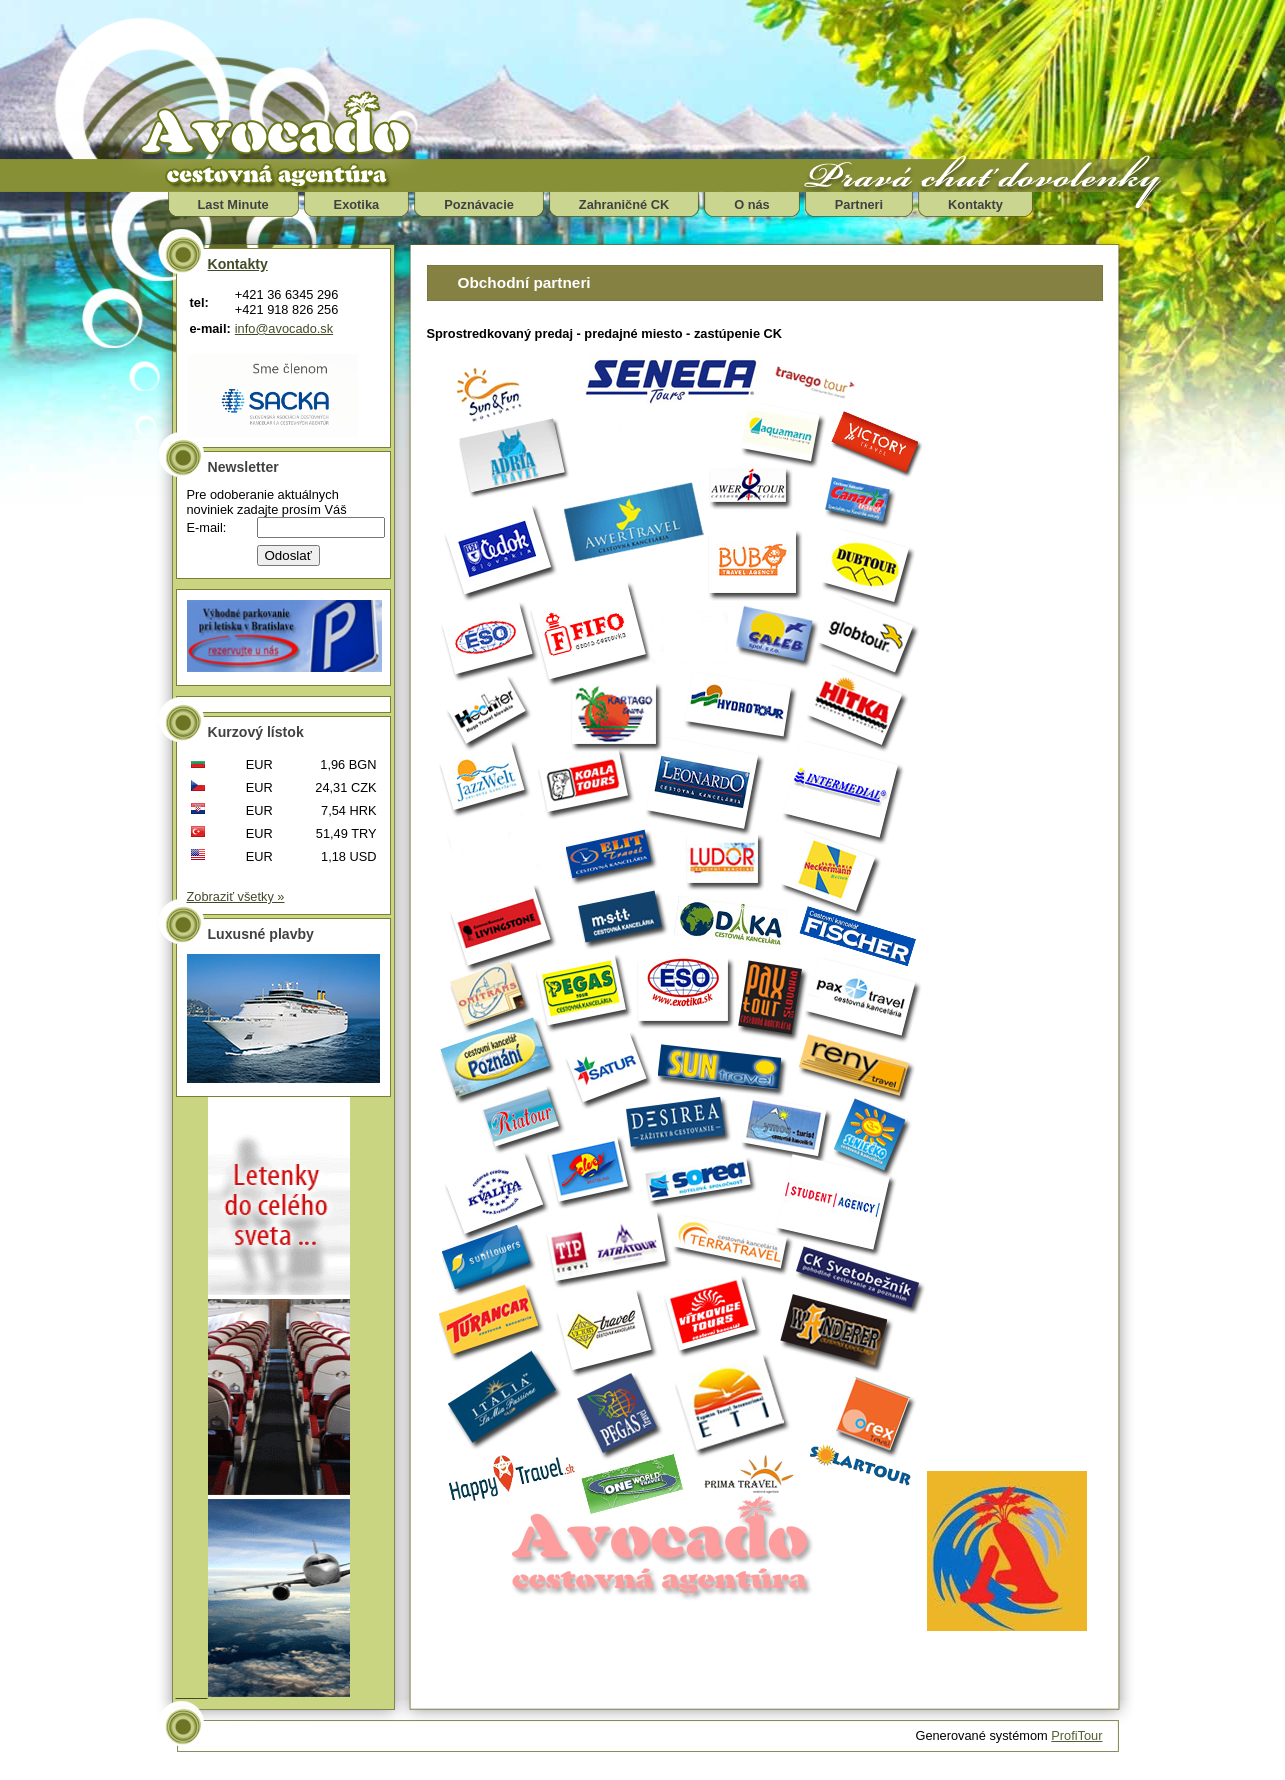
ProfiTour (1076, 1735)
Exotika (357, 204)
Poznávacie (479, 204)
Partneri (859, 204)
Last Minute (233, 204)
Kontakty (975, 204)
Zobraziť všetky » (236, 896)
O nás (752, 204)
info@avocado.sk (284, 328)
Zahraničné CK (624, 204)
